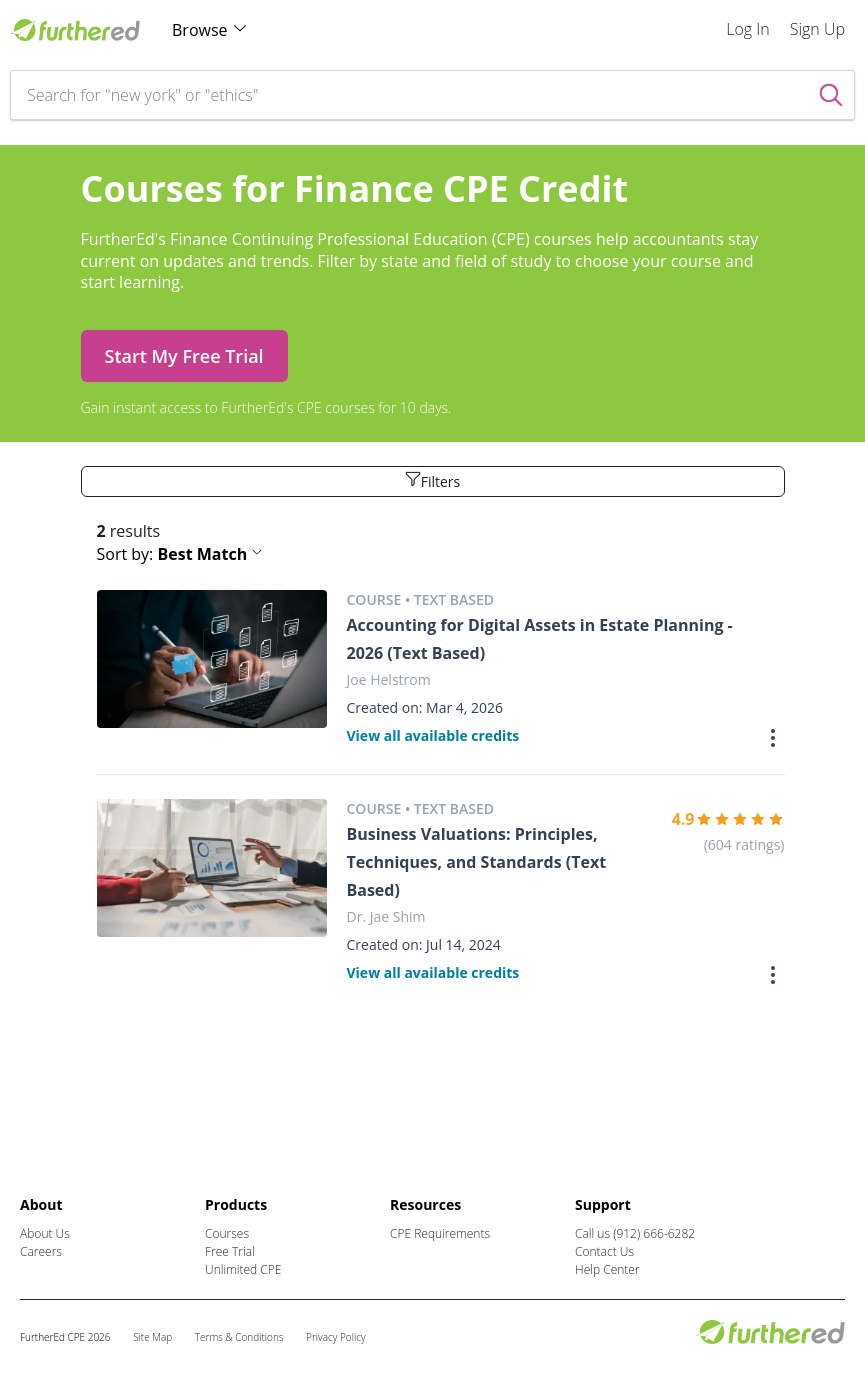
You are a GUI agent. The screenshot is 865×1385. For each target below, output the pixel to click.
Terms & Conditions (239, 1337)
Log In (748, 29)
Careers (41, 1251)
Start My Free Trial (184, 356)
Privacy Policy (335, 1337)
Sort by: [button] (180, 554)
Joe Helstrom (389, 679)
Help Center (607, 1269)
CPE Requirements (440, 1233)
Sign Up (817, 29)
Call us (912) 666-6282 (635, 1233)
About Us (45, 1233)
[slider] (740, 819)
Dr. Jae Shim (386, 916)
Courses (227, 1233)
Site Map (152, 1337)
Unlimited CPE (243, 1269)
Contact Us (604, 1251)
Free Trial (230, 1251)
